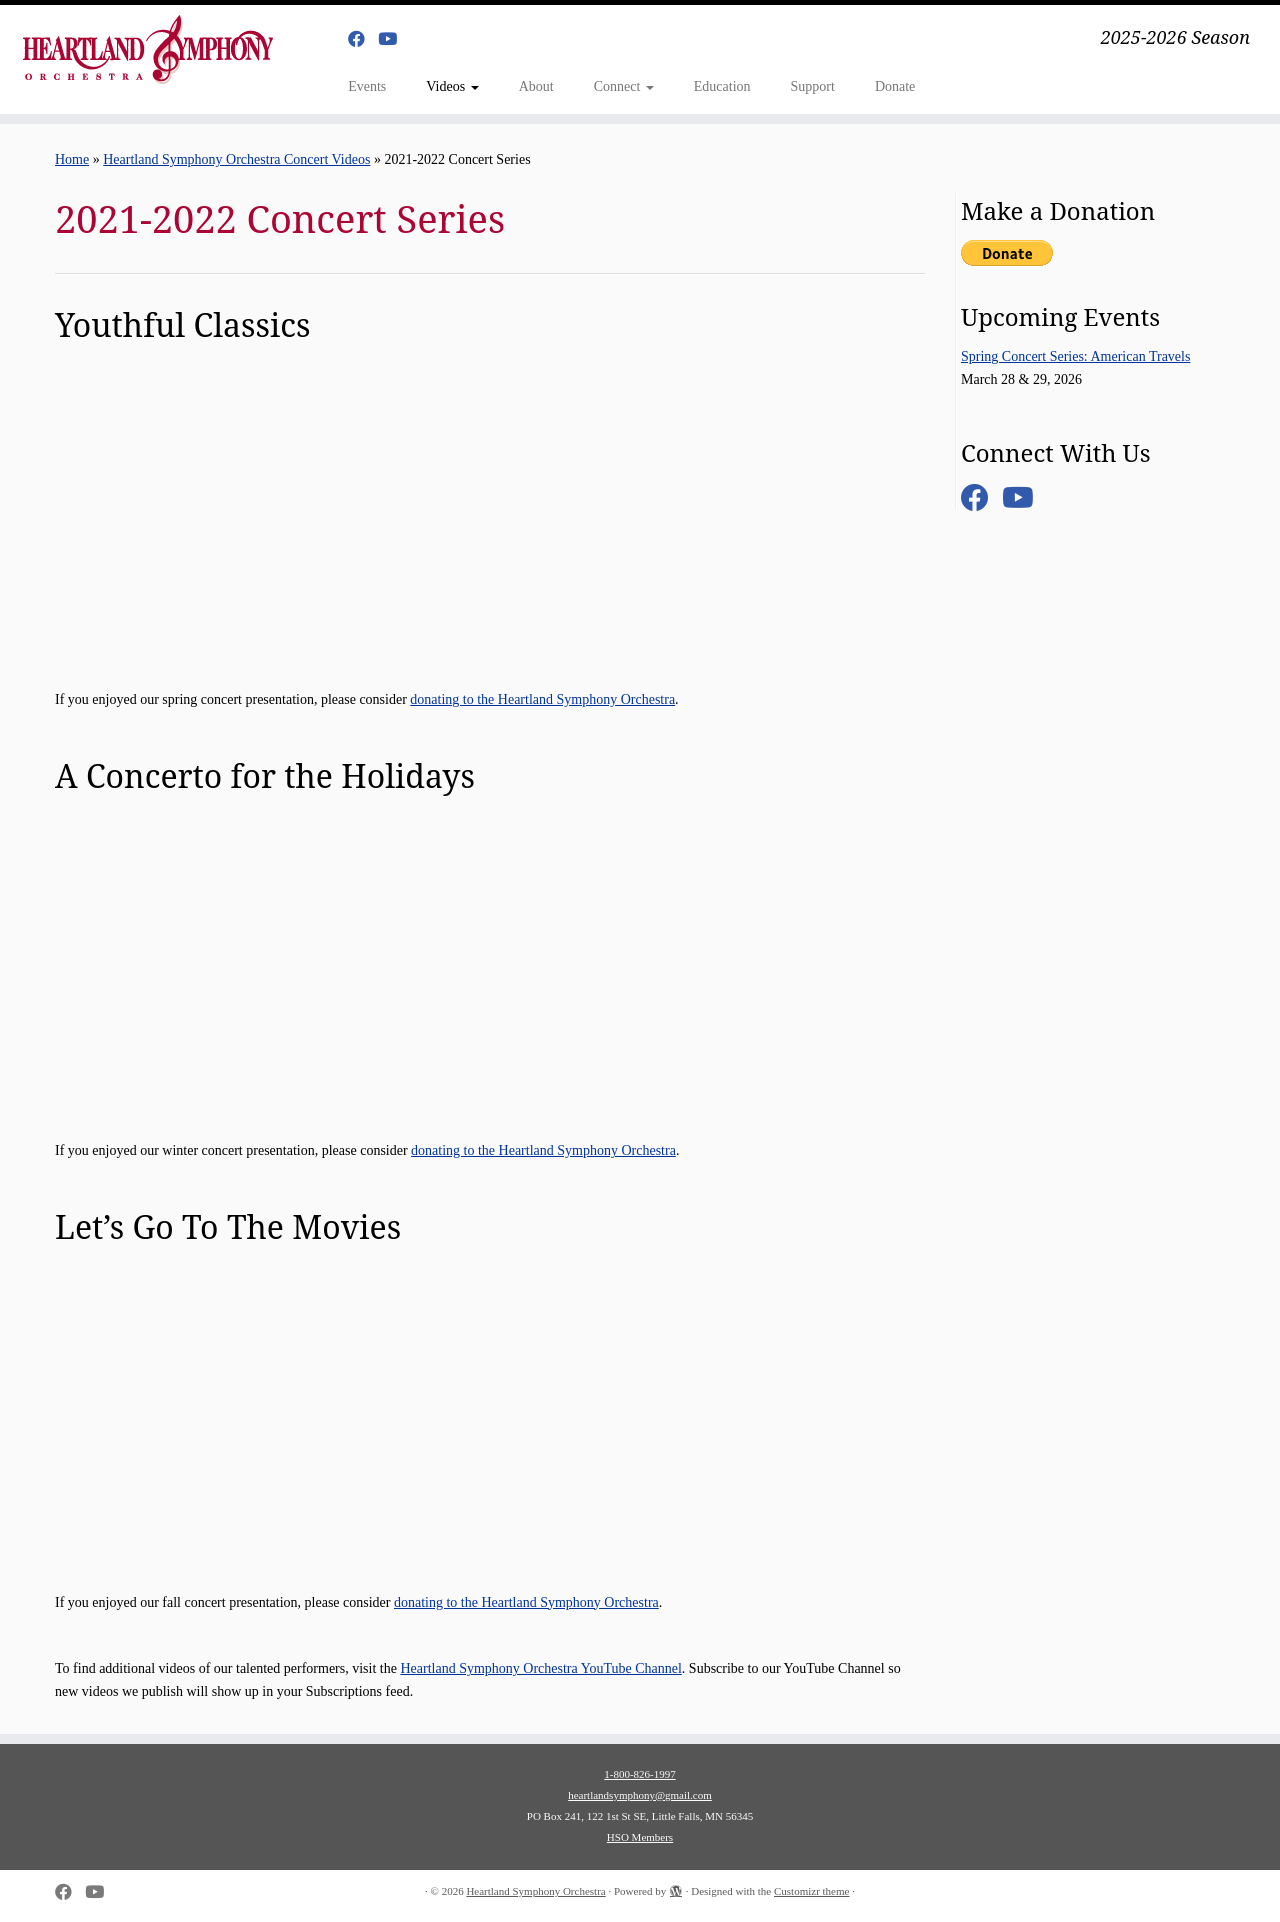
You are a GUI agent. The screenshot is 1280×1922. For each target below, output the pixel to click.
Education (722, 86)
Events (367, 86)
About (536, 86)
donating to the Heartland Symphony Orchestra (542, 699)
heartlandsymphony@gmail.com (640, 1795)
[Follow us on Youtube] (394, 39)
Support (813, 86)
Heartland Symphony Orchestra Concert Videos (236, 159)
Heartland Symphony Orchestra (535, 1891)
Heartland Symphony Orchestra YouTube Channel (540, 1668)
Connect (624, 86)
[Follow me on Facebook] (363, 39)
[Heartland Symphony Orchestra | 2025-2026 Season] (147, 49)
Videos (452, 86)
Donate (895, 86)
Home (72, 159)
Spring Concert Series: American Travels (1075, 356)
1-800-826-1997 (640, 1774)
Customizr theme (811, 1891)
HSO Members (640, 1837)
